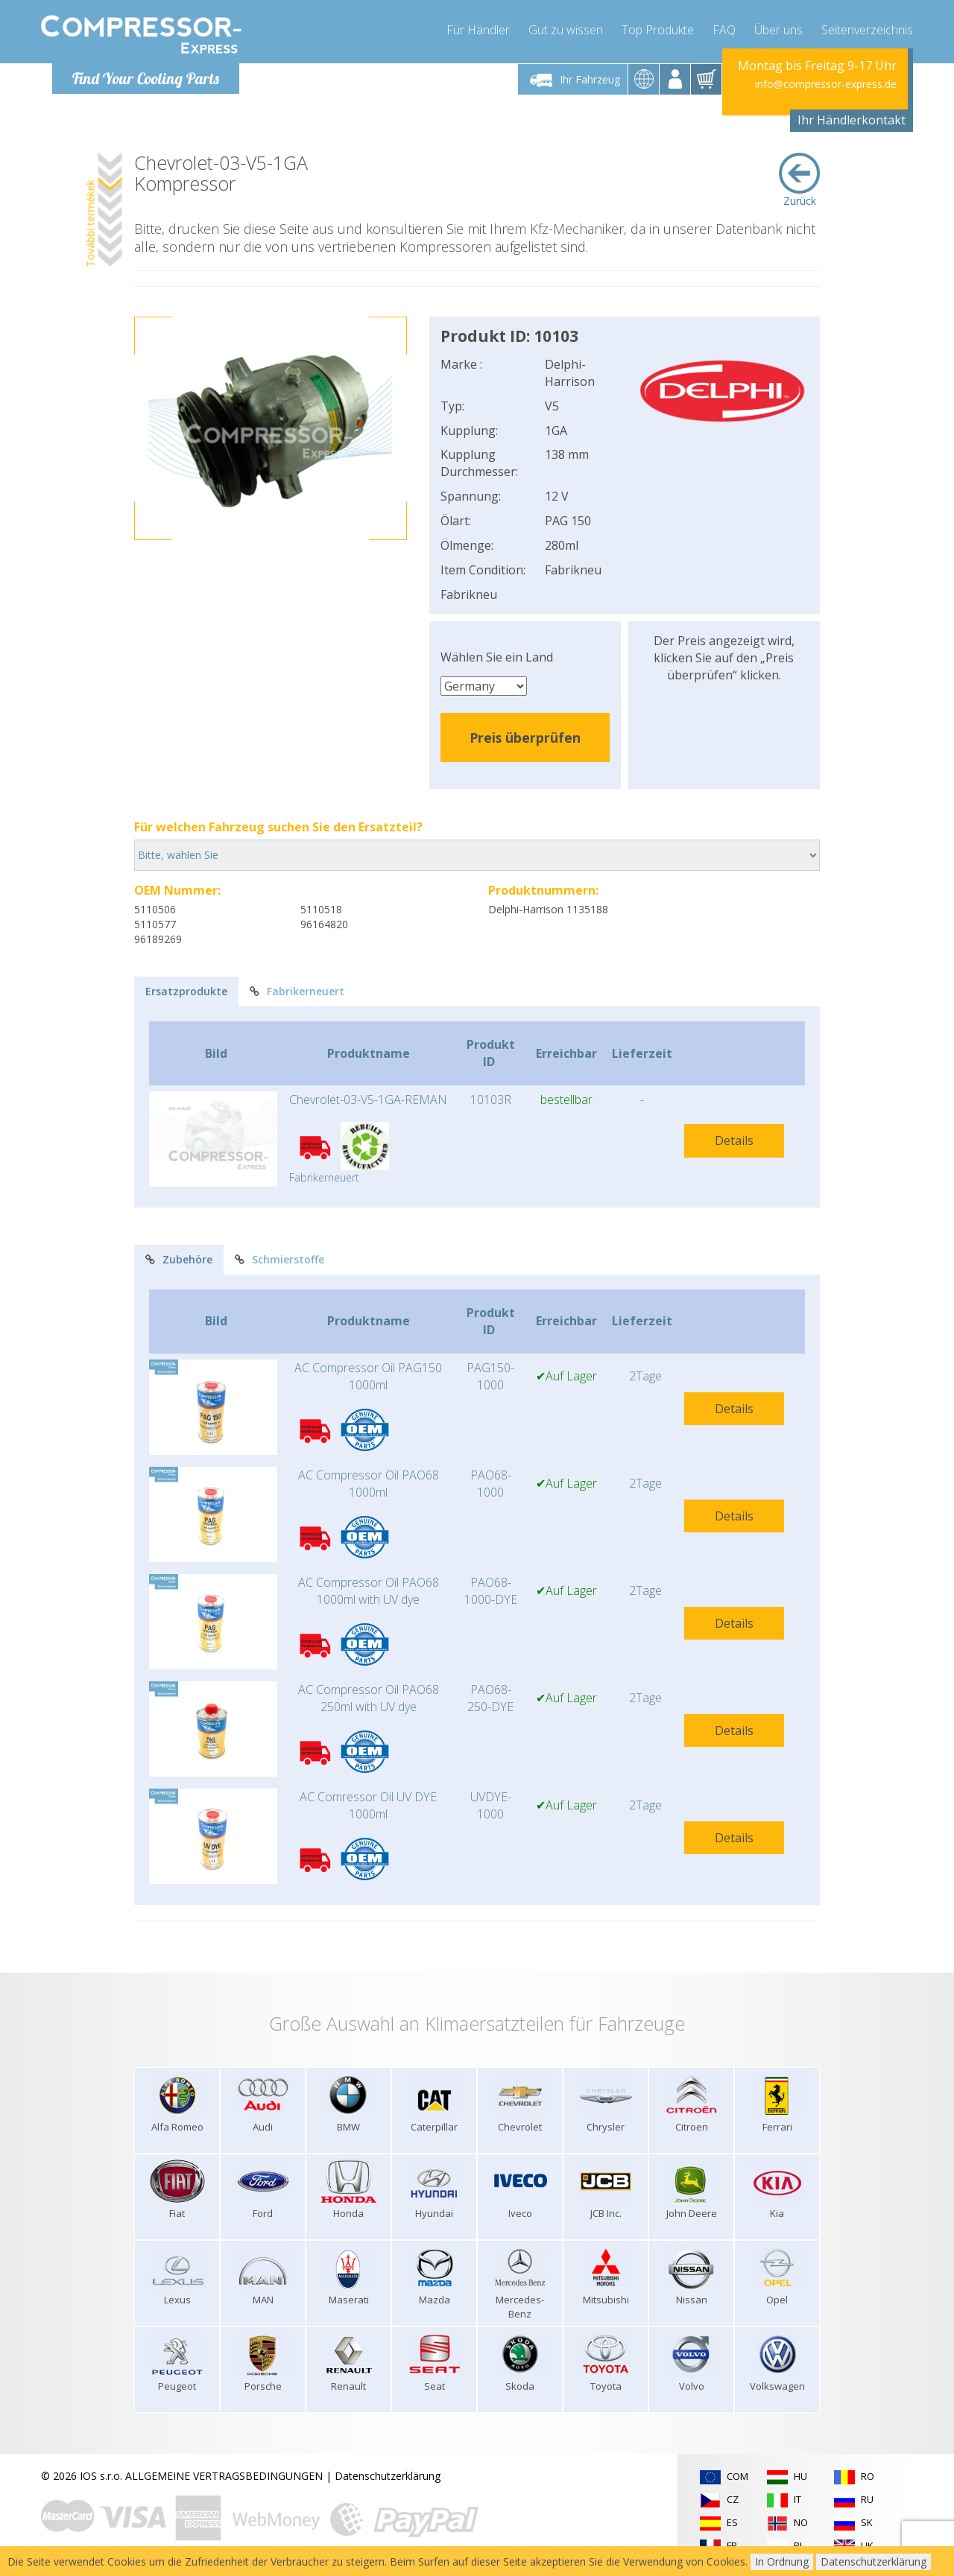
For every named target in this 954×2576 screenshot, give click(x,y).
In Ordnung (782, 2561)
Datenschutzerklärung (387, 2476)
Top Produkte (658, 29)
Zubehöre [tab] (178, 1259)
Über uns (778, 29)
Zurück (799, 180)
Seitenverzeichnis (867, 29)
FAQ (724, 29)
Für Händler (478, 29)
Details (734, 1140)
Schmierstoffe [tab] (279, 1259)
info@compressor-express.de (826, 84)
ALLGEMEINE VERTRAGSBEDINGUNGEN (224, 2476)
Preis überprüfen (525, 737)
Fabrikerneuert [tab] (297, 991)
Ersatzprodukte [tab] (186, 991)
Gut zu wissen (565, 29)
